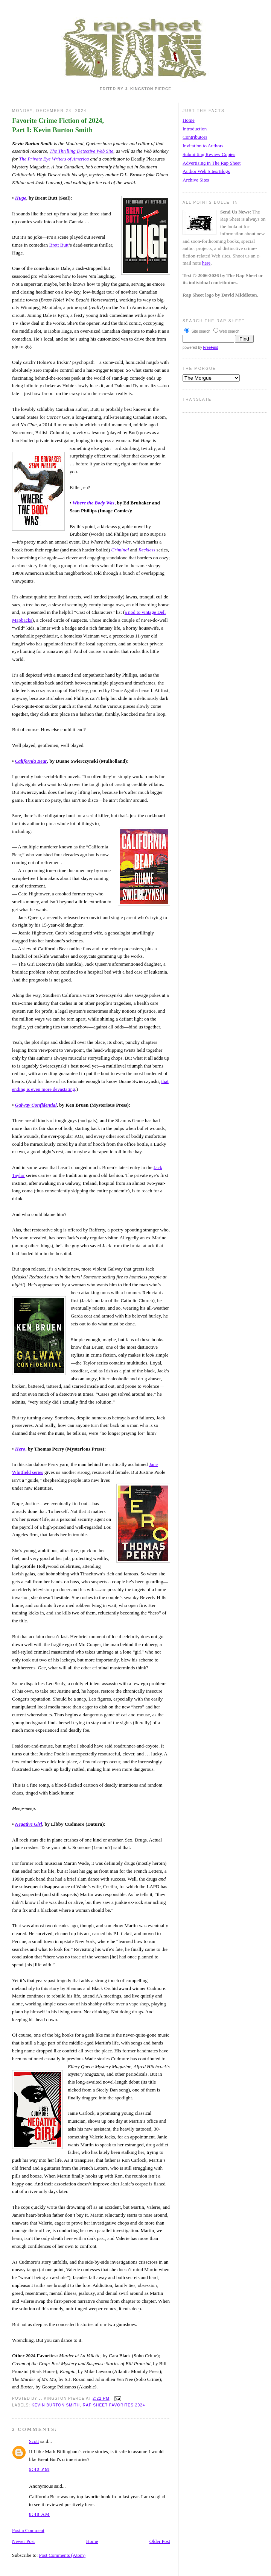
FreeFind (210, 347)
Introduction (195, 129)
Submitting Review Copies (209, 154)
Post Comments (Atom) (62, 2555)
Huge (20, 198)
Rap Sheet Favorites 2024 (114, 2405)
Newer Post (23, 2541)
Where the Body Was (93, 503)
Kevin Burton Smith (56, 2405)
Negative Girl (28, 1824)
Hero (20, 1449)
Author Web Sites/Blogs (206, 171)
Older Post (159, 2541)
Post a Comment (28, 2530)
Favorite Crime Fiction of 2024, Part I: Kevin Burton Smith (58, 125)
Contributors (195, 137)
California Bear (31, 761)
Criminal (120, 550)
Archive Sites (196, 180)
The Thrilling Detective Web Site (81, 151)
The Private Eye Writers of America (54, 159)
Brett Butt (59, 245)
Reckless (147, 550)
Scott (34, 2441)
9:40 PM (39, 2469)
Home (92, 2541)
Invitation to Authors (203, 145)
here (206, 263)
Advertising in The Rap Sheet (212, 163)
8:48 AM (39, 2514)
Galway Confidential (36, 1105)
